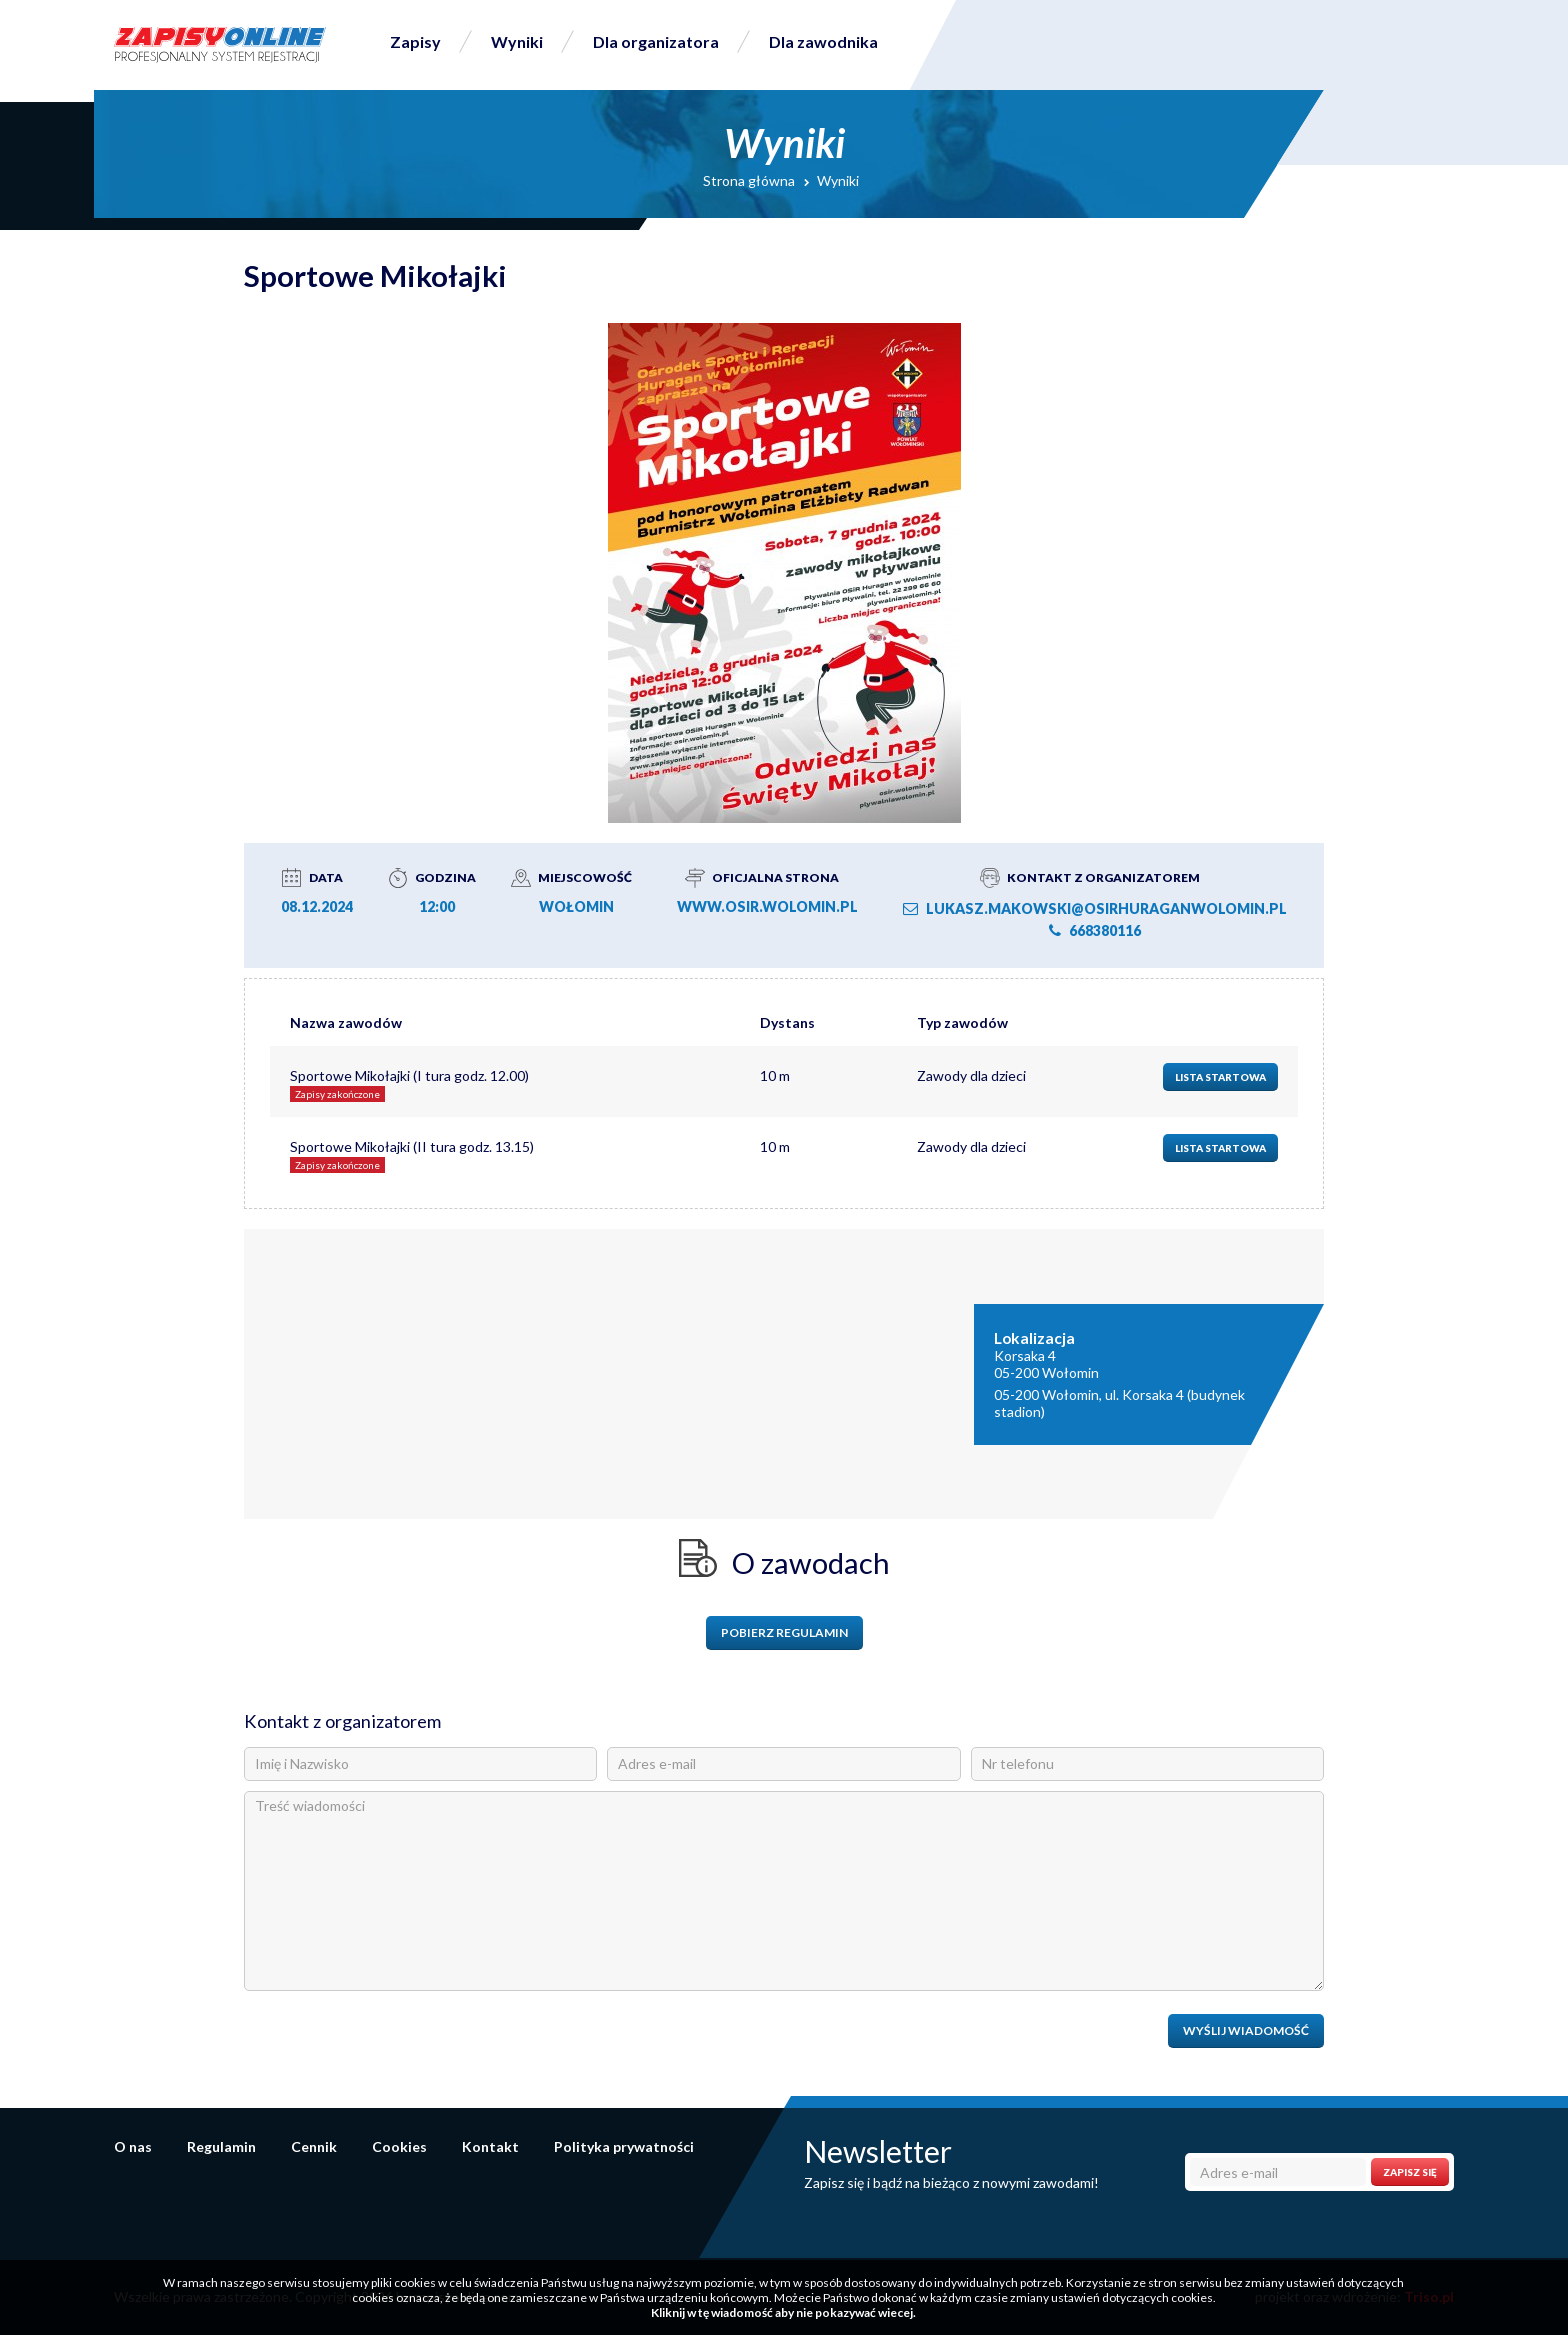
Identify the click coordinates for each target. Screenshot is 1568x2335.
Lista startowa (1220, 1077)
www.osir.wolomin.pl (767, 906)
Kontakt (490, 2146)
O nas (133, 2146)
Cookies (399, 2146)
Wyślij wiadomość (1246, 2030)
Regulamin (221, 2146)
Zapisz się (1410, 2172)
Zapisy (415, 41)
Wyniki (517, 41)
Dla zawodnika (823, 41)
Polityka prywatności (624, 2146)
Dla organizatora (656, 41)
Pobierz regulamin (784, 1632)
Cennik (314, 2146)
